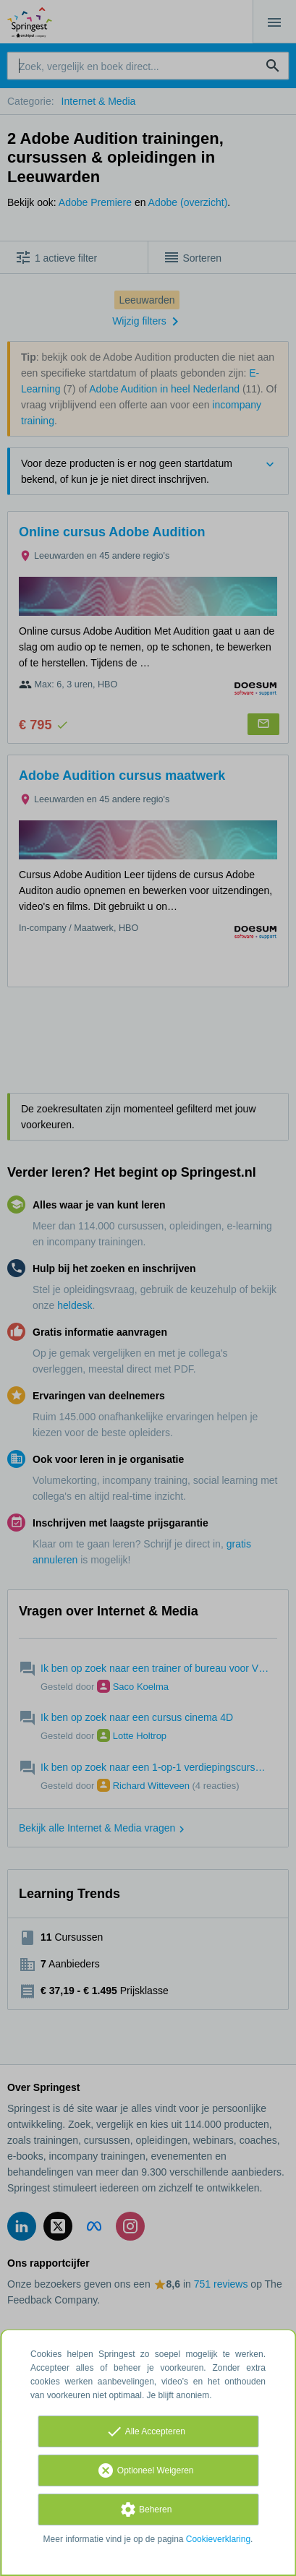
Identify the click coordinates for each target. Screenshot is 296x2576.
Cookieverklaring (218, 2539)
